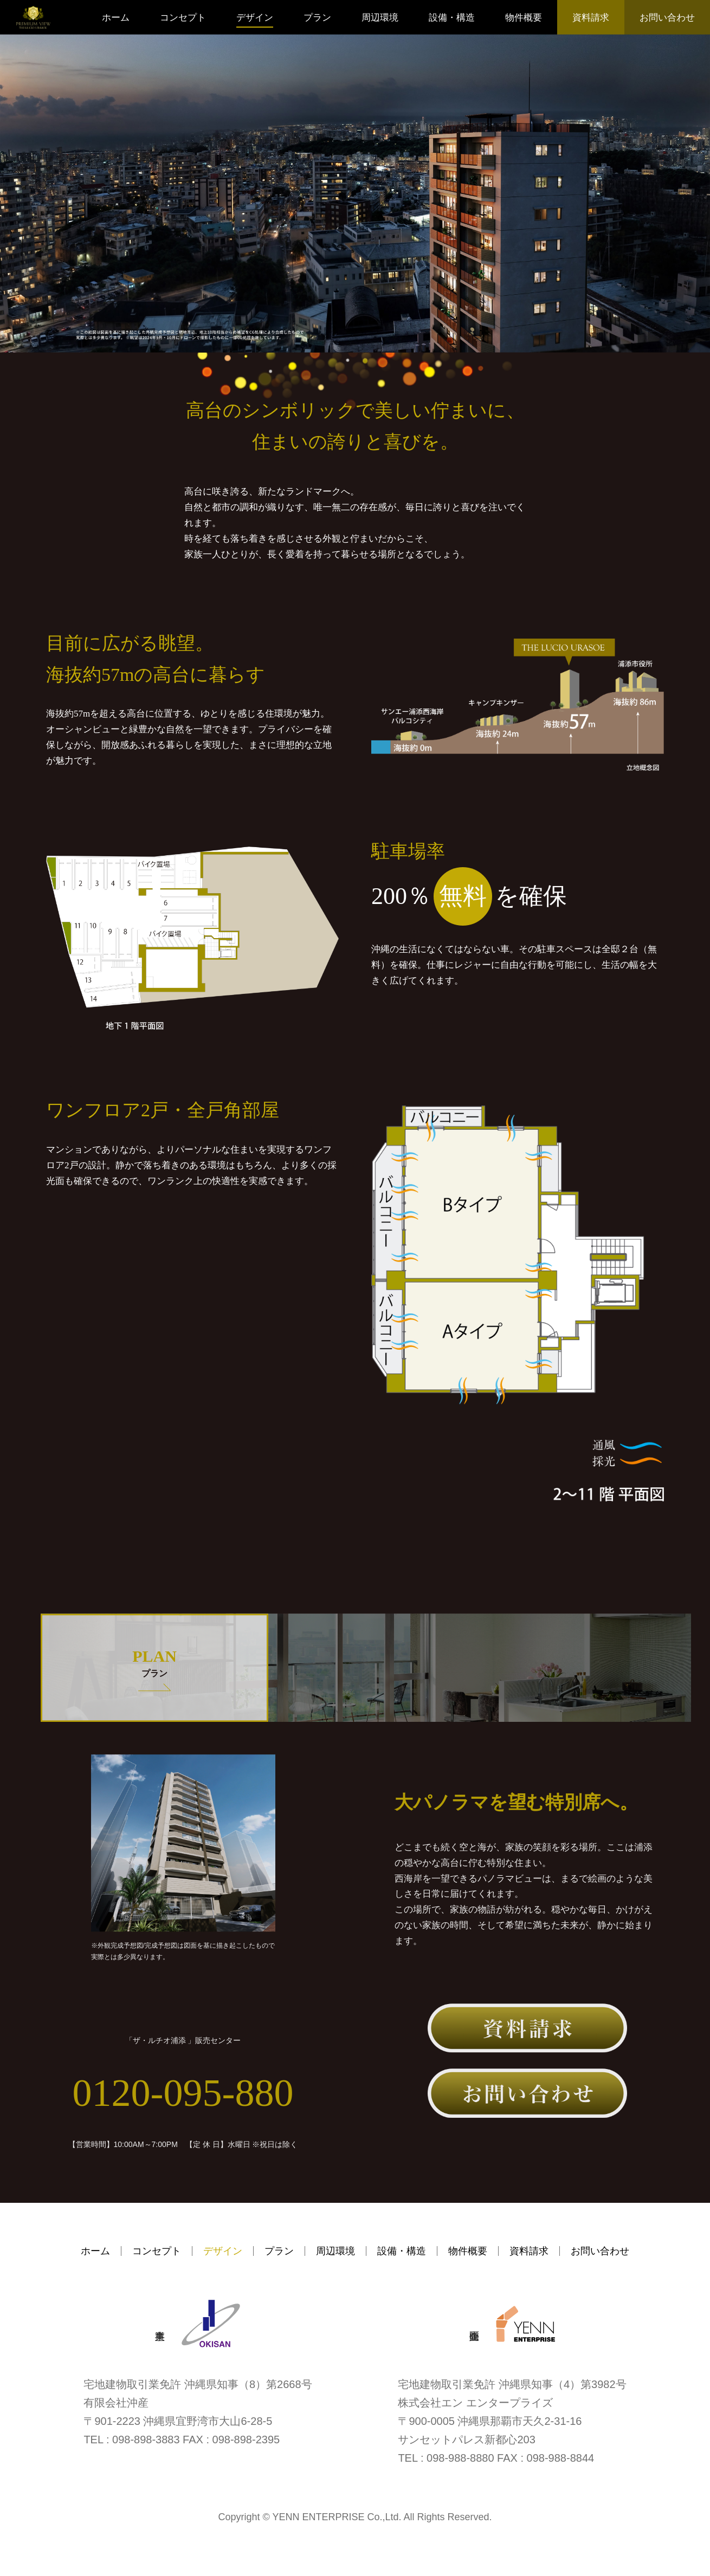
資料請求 (590, 17)
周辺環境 (380, 17)
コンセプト (183, 17)
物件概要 (523, 17)
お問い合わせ (667, 17)
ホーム (116, 17)
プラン (317, 17)
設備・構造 (452, 17)
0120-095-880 (183, 2095)
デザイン (254, 17)
